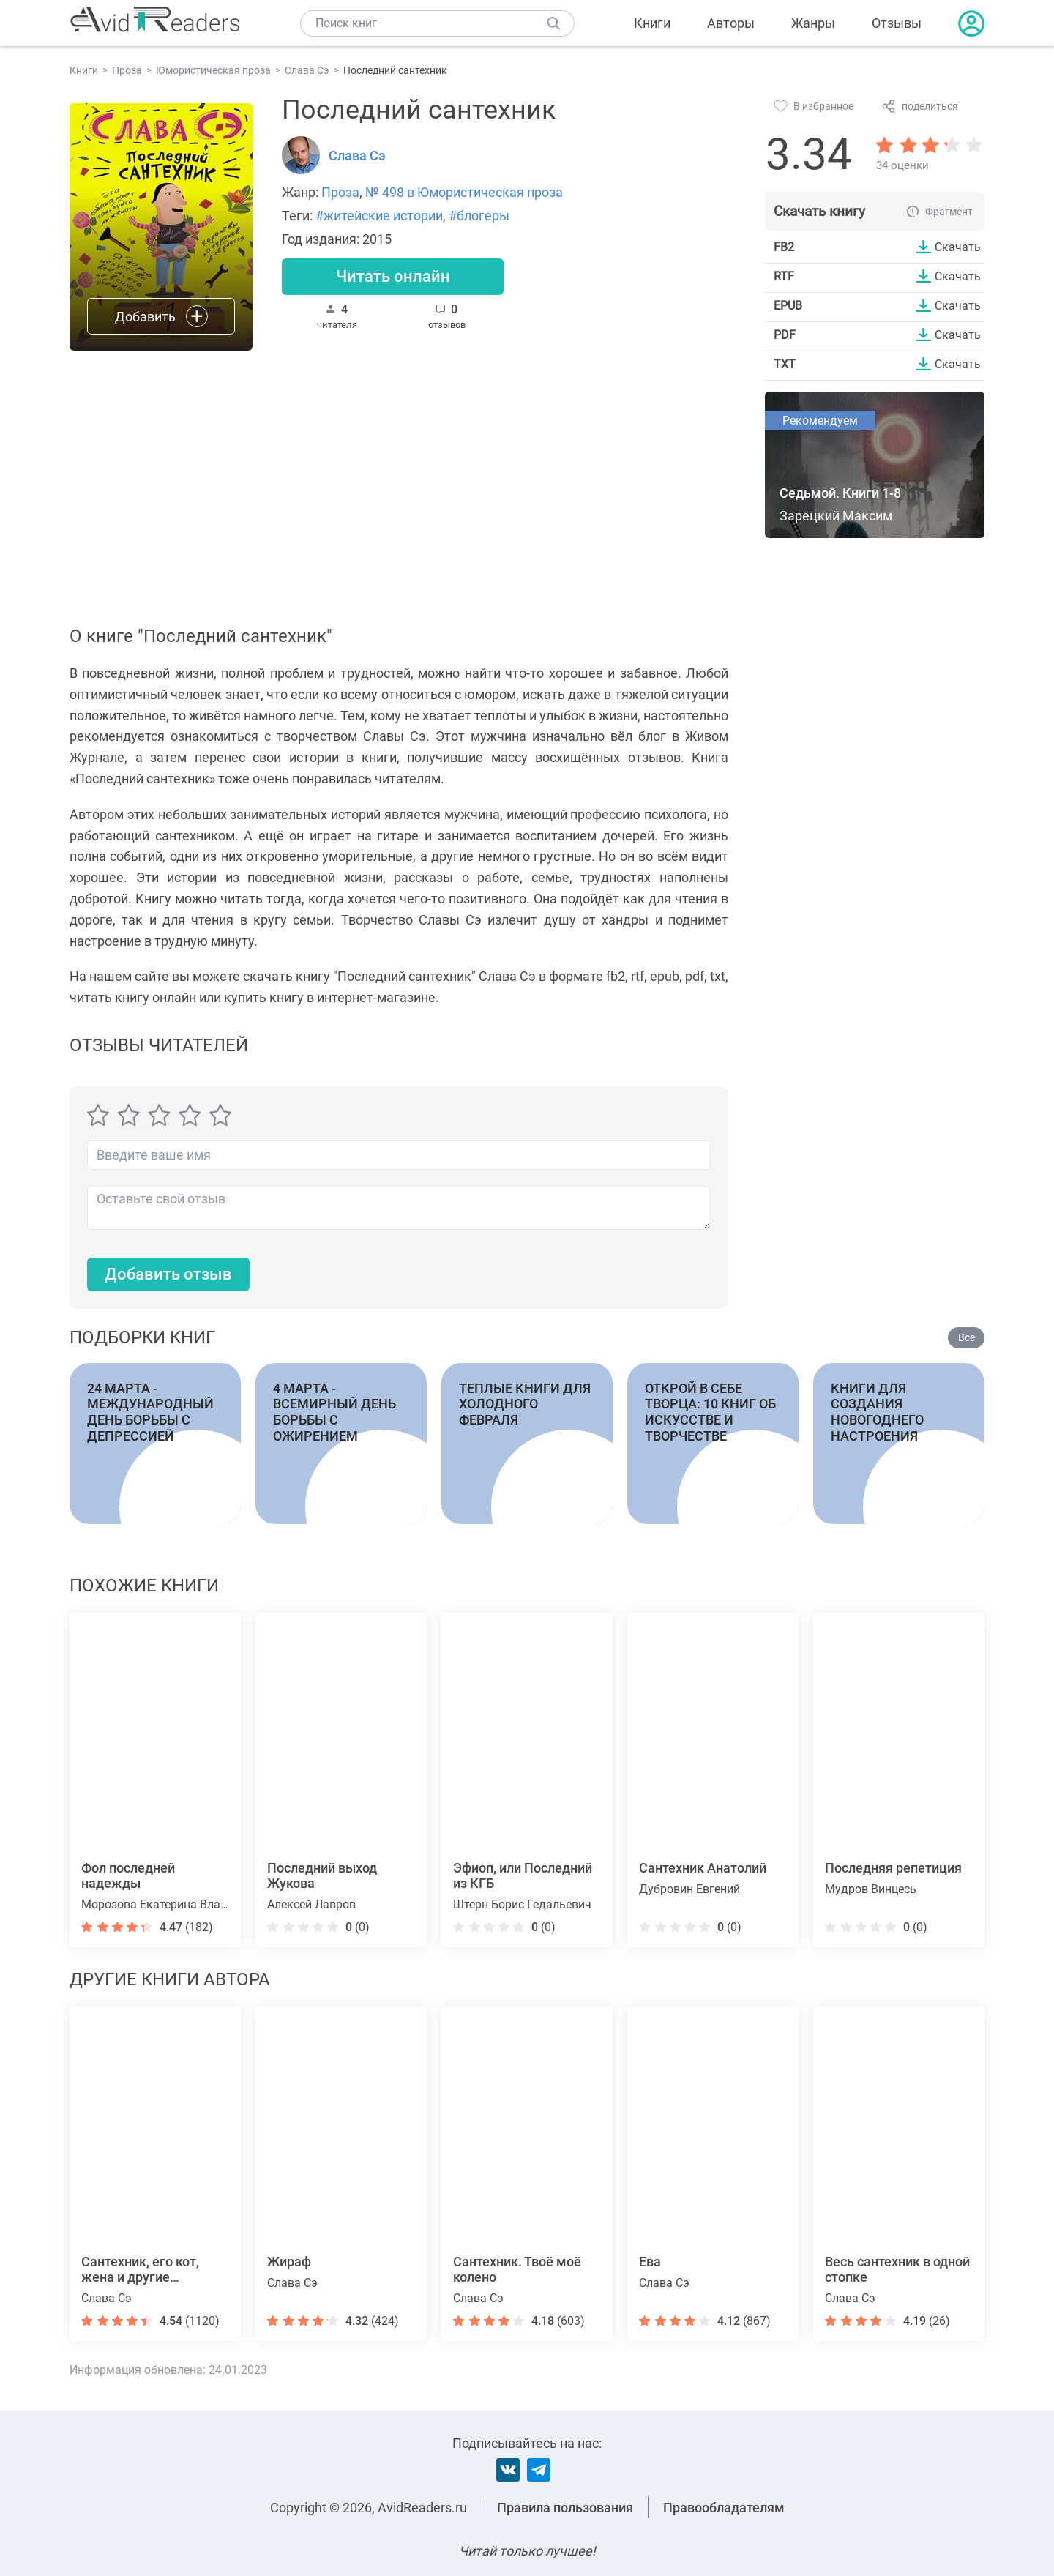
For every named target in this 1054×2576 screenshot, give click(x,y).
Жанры (813, 23)
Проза (340, 192)
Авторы (731, 23)
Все (966, 1337)
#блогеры (479, 215)
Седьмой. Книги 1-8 (840, 493)
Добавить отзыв (168, 1274)
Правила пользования (565, 2507)
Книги (652, 23)
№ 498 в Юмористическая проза (464, 192)
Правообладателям (724, 2507)
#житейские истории (379, 215)
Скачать (958, 246)
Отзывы (897, 23)
